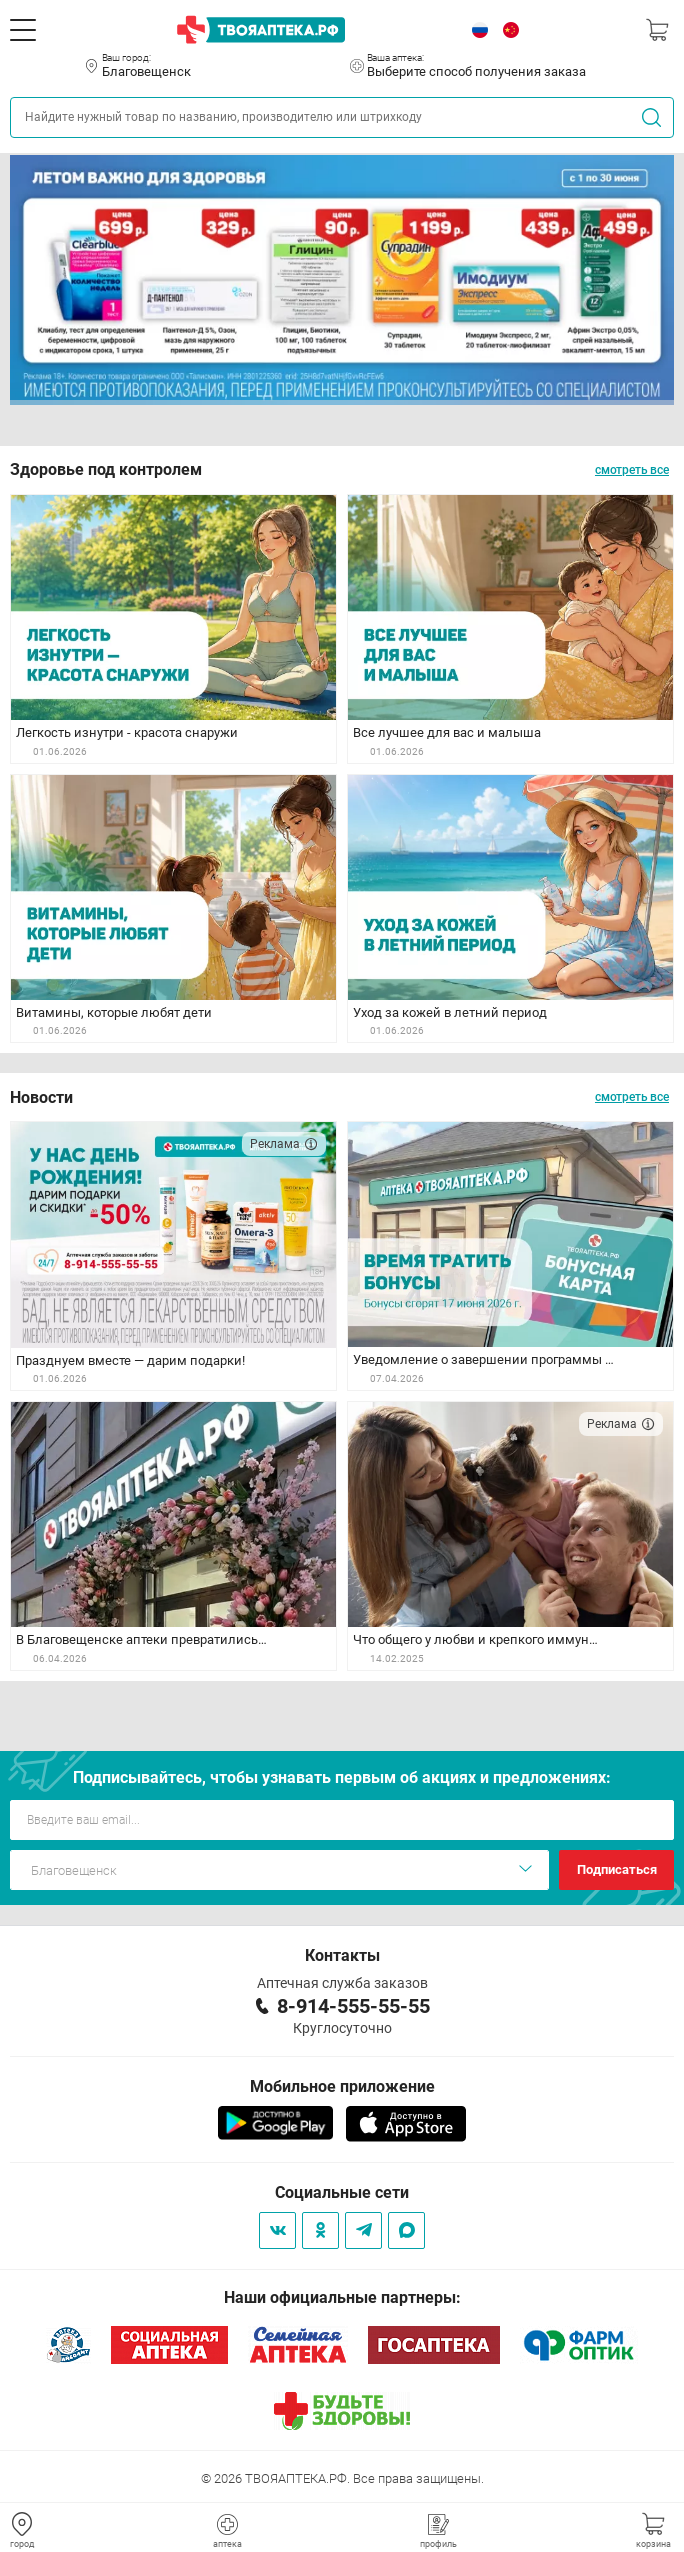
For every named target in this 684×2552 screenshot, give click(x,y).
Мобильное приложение (342, 2086)
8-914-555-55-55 (353, 2006)
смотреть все (632, 470)
